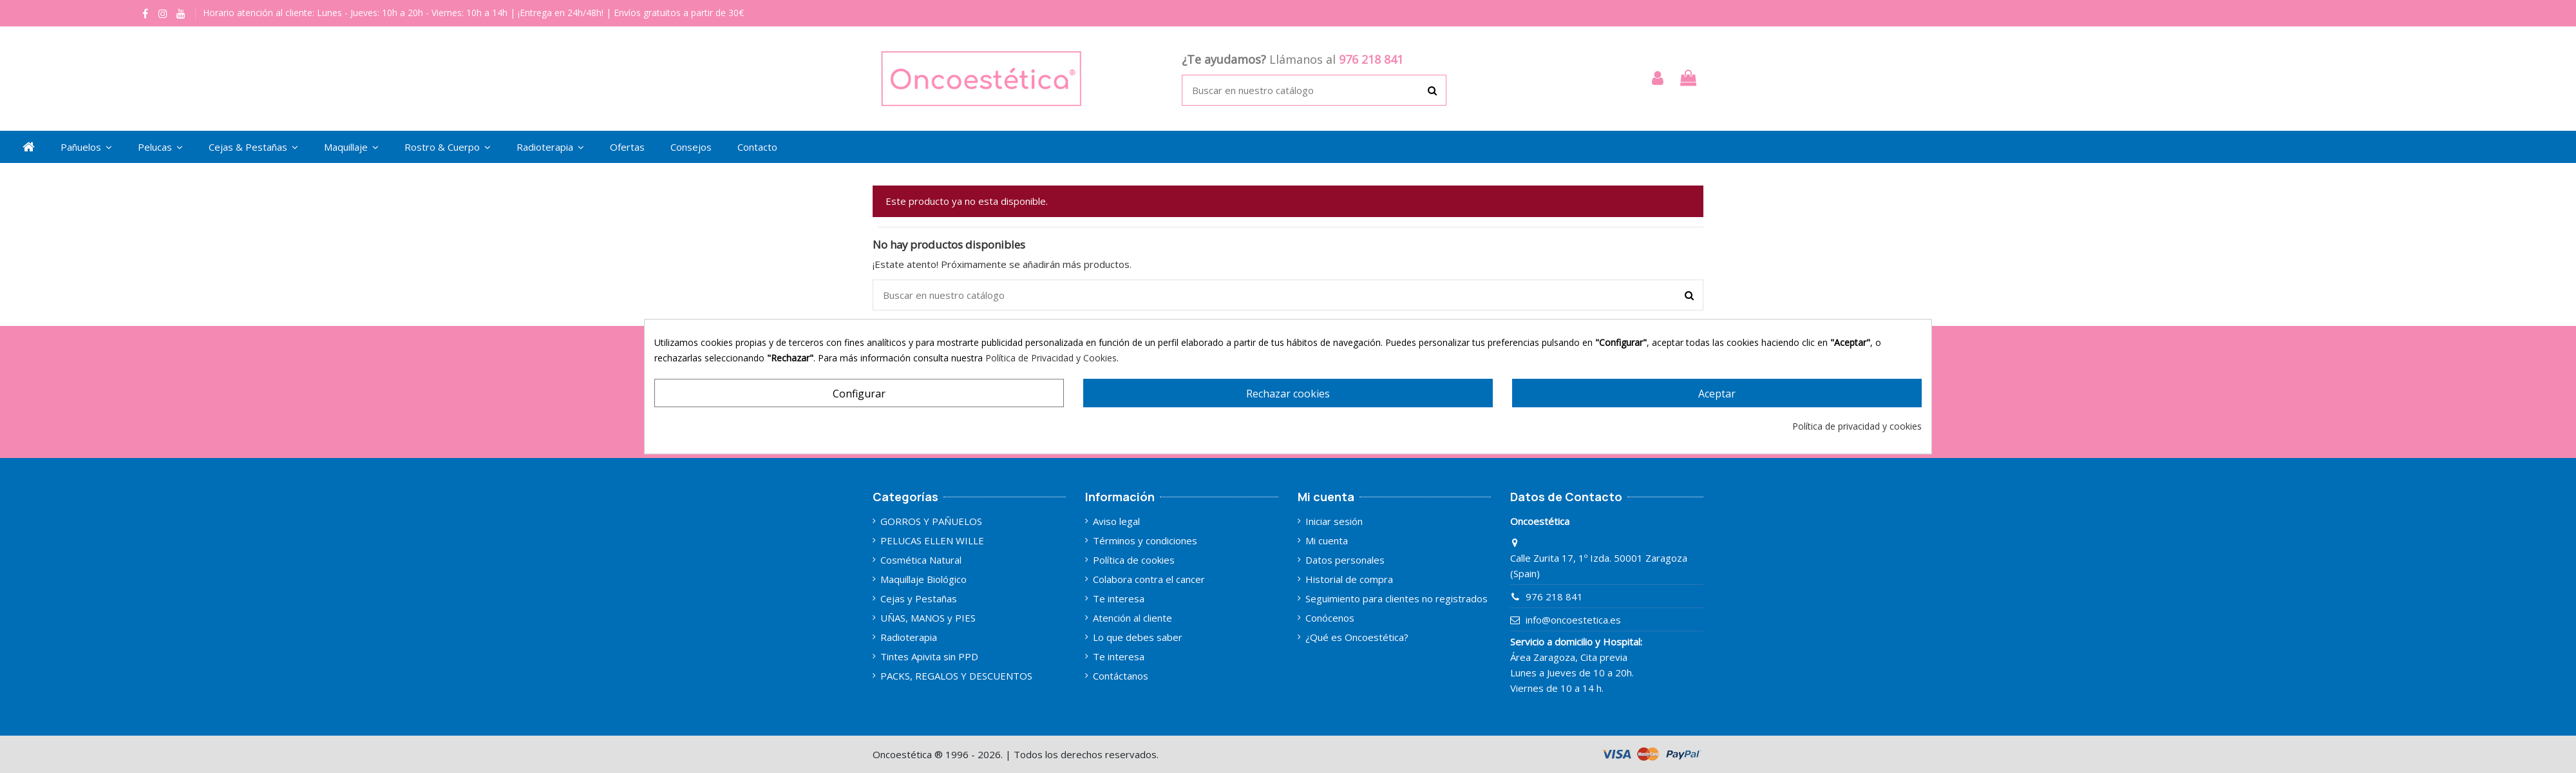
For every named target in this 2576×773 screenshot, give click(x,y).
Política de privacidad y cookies (1857, 426)
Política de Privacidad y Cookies (1051, 358)
